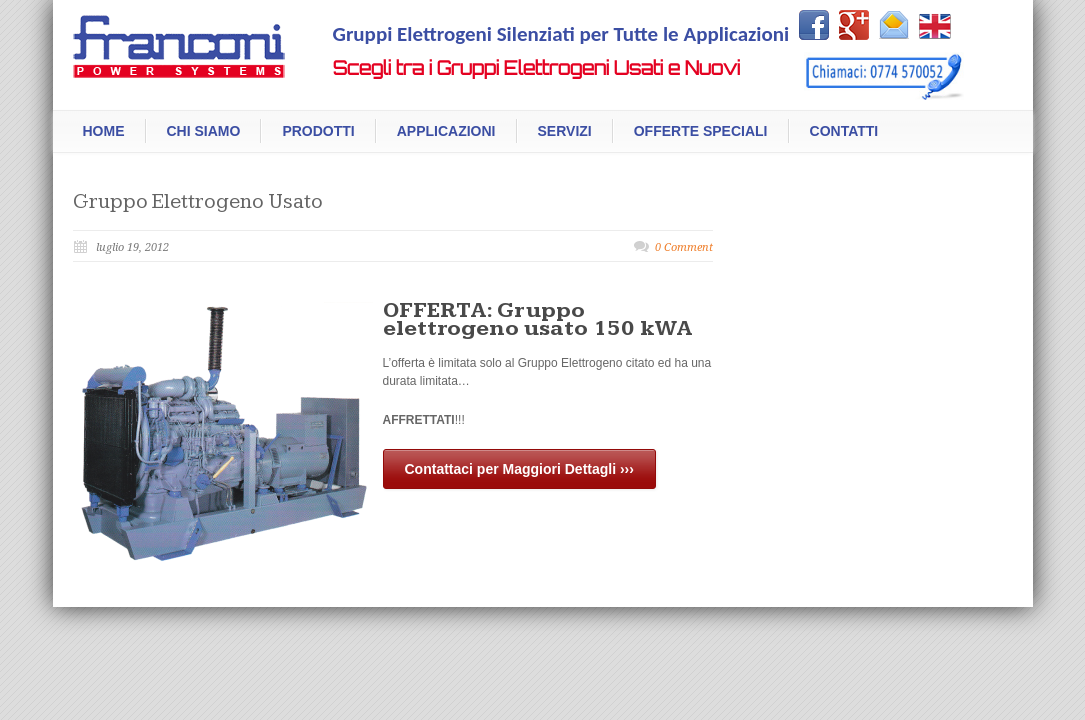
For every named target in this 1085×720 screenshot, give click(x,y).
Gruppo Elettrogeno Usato (198, 201)
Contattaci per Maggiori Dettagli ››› (519, 469)
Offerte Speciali (701, 131)
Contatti (844, 131)
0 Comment (684, 247)
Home (104, 131)
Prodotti (318, 131)
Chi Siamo (204, 131)
